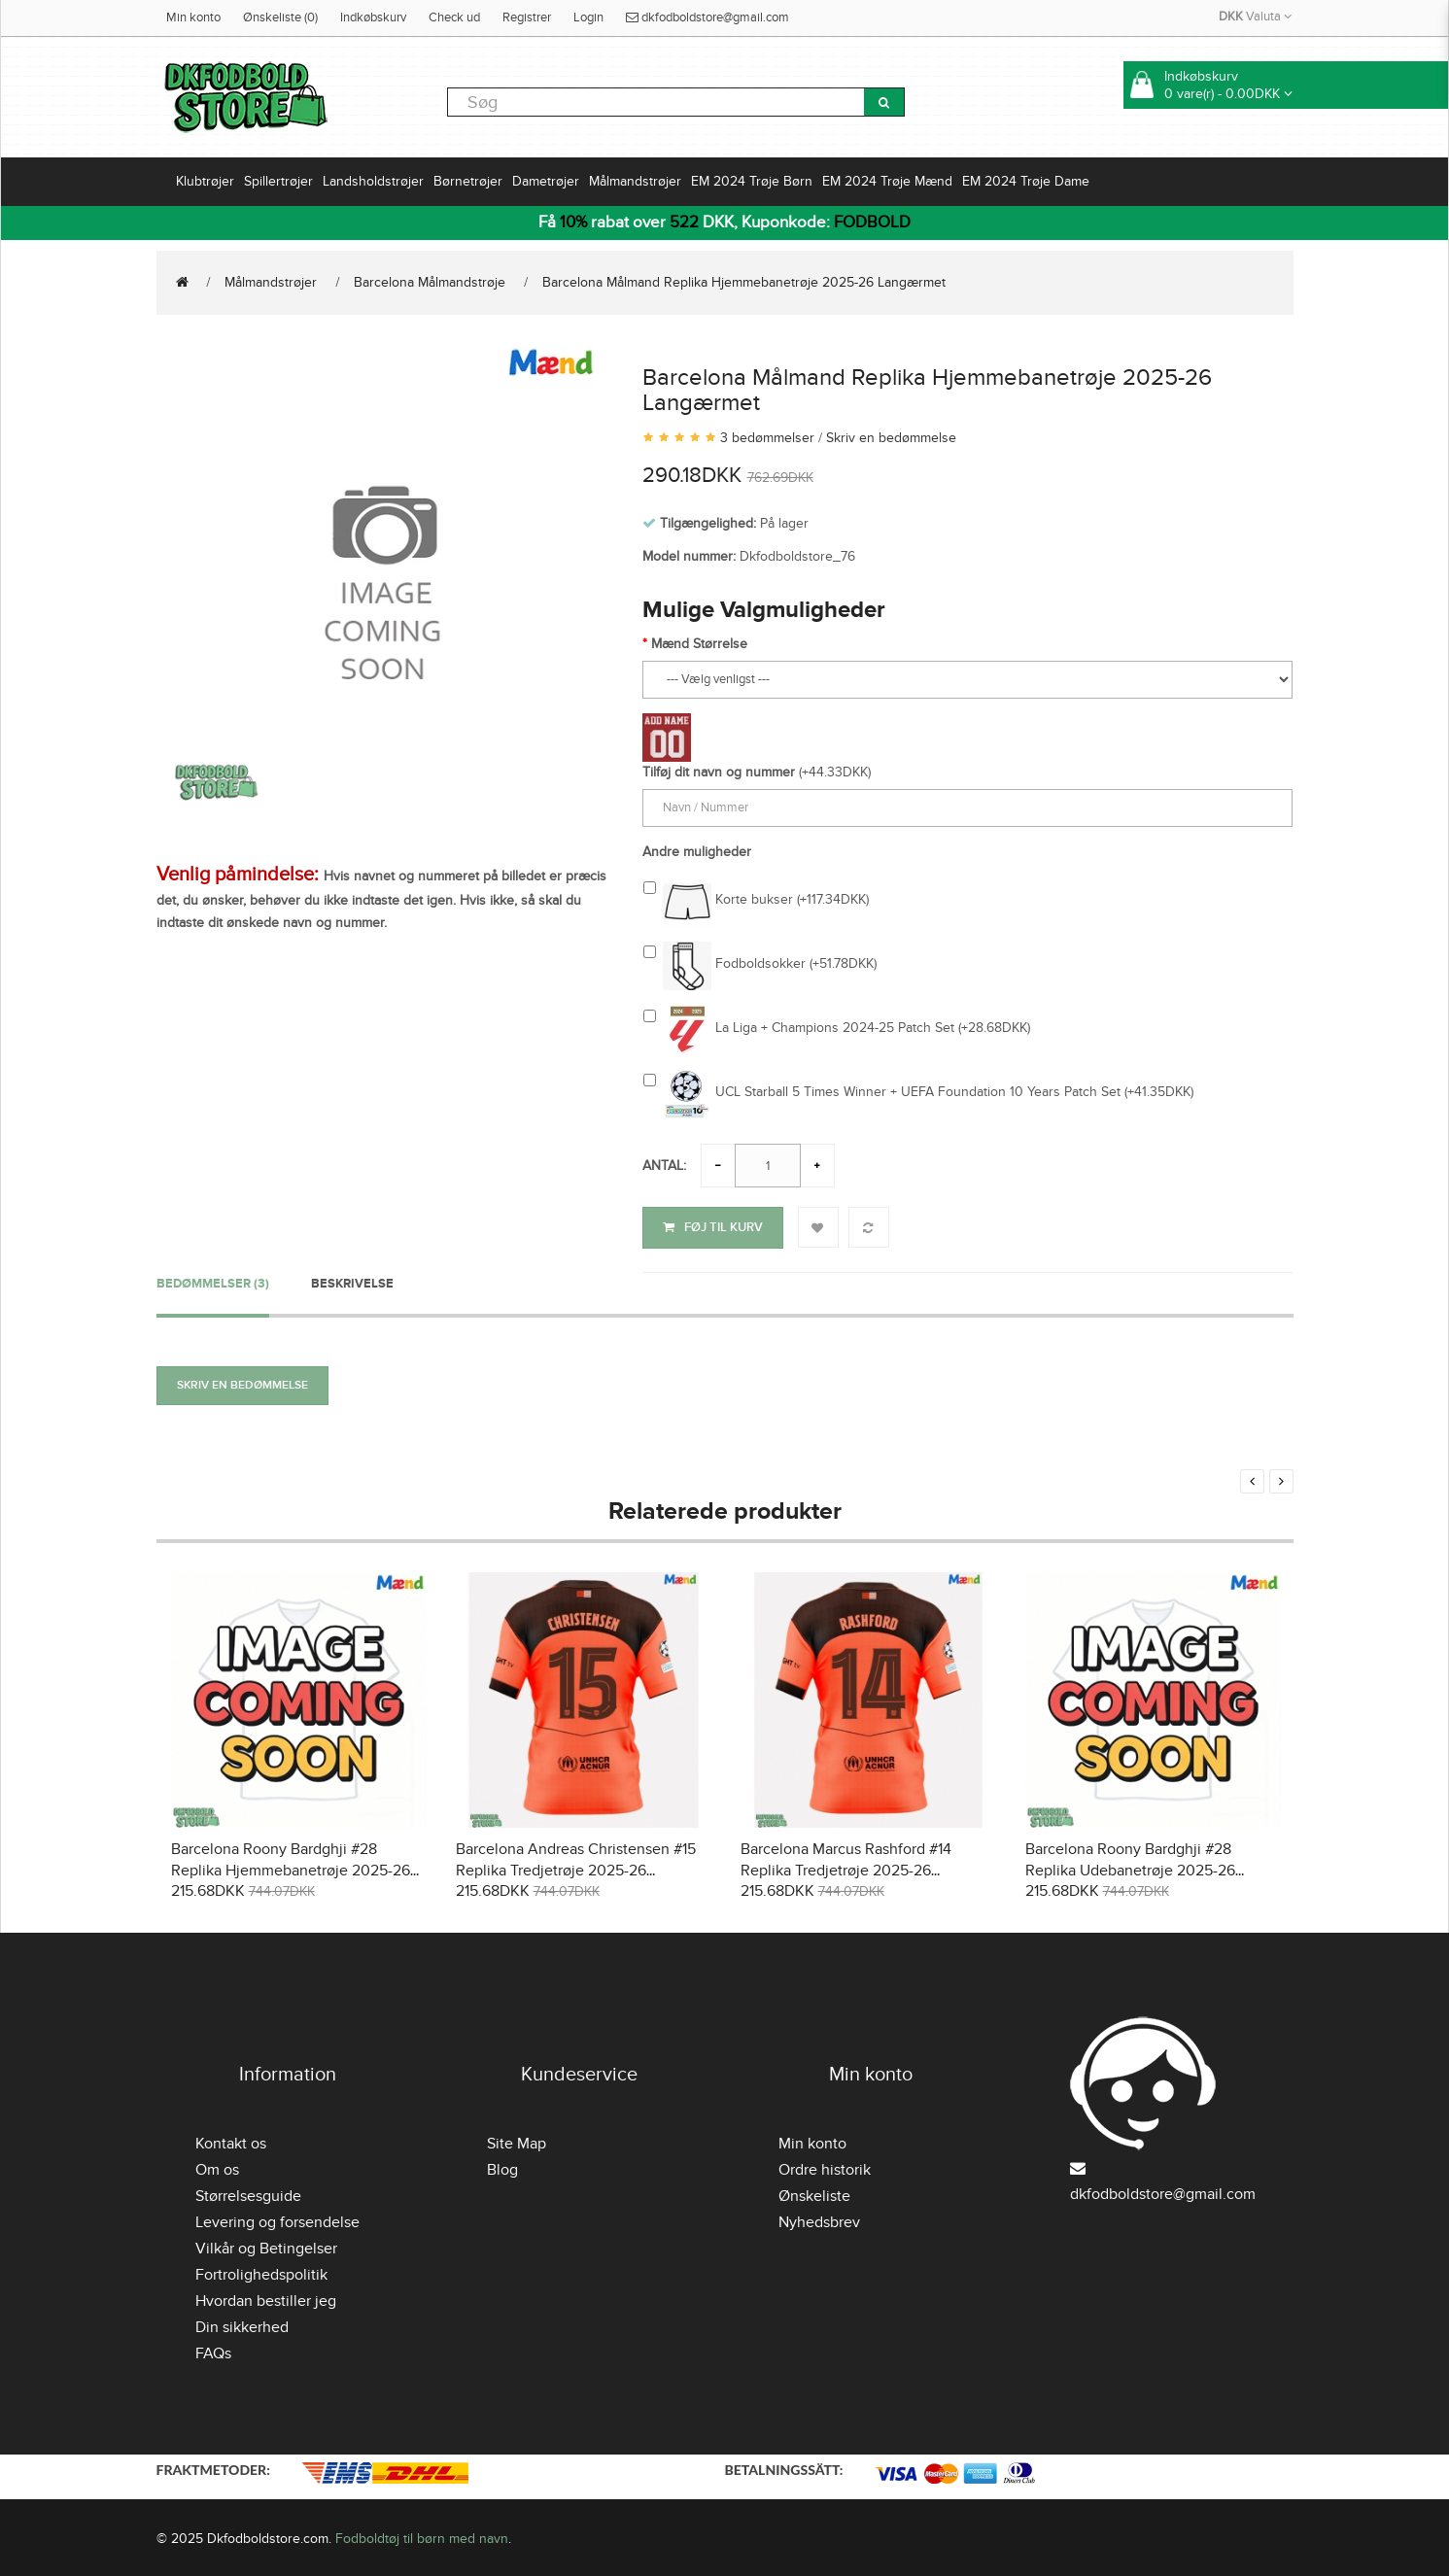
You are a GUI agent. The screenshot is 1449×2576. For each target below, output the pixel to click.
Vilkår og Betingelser (266, 2245)
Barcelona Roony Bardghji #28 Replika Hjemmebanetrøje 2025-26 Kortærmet (290, 1868)
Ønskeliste (814, 2193)
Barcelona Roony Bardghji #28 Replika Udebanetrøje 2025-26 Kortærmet (1130, 1868)
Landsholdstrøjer (373, 181)
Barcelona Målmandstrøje (429, 282)
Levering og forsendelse (277, 2219)
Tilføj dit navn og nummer (718, 772)
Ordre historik (824, 2167)
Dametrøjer (545, 181)
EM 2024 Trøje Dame (1025, 181)
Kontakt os (230, 2140)
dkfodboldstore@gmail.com (707, 17)
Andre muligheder (696, 851)
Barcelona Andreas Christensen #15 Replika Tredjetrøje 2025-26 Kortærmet (576, 1868)
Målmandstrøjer (635, 181)
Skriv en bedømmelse (891, 437)
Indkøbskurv (373, 17)
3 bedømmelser (767, 437)
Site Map (516, 2140)
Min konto (193, 17)
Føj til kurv (713, 1227)
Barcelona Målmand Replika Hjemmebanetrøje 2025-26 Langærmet (744, 282)
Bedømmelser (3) (212, 1280)
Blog (502, 2167)
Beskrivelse (352, 1280)
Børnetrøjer (467, 181)
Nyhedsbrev (819, 2219)
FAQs (213, 2350)
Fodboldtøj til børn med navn (421, 2534)
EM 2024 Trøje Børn (751, 181)
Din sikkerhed (242, 2324)
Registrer (526, 17)
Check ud (454, 17)
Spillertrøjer (278, 181)
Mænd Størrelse (699, 643)
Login (588, 17)
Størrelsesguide (248, 2193)
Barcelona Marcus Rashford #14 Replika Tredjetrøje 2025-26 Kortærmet (846, 1868)
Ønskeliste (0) (280, 17)
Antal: (664, 1165)
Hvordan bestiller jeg (265, 2298)
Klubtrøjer (205, 181)
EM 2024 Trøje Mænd (887, 181)
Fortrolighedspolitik (261, 2272)
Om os (217, 2167)
